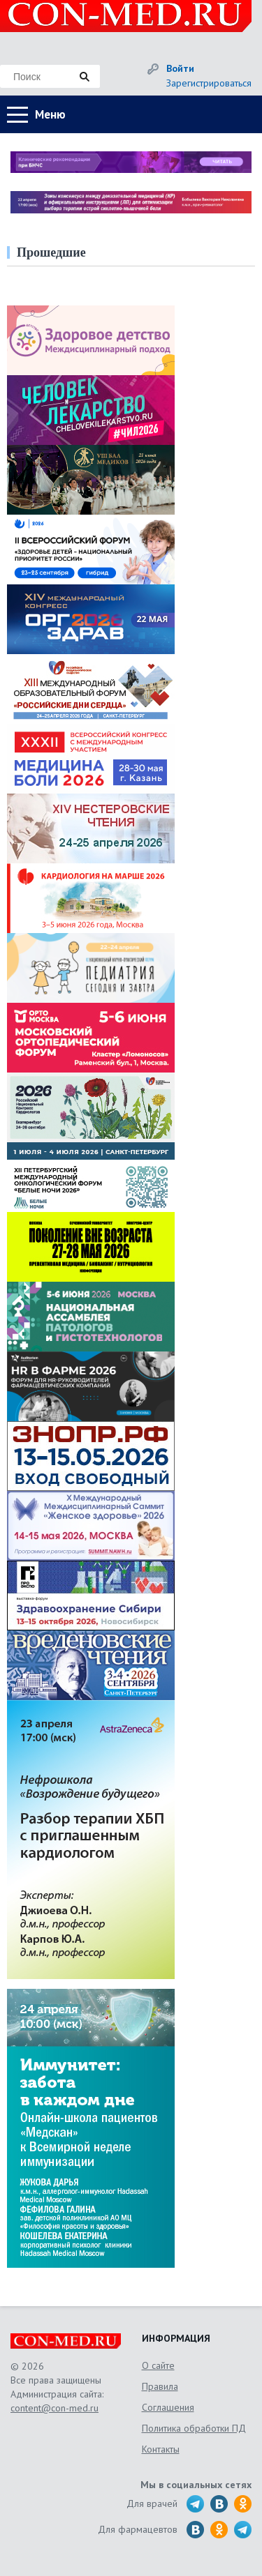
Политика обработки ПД (194, 2428)
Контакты (161, 2449)
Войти (180, 68)
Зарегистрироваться (209, 83)
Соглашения (168, 2407)
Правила (160, 2386)
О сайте (158, 2365)
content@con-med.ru (54, 2408)
